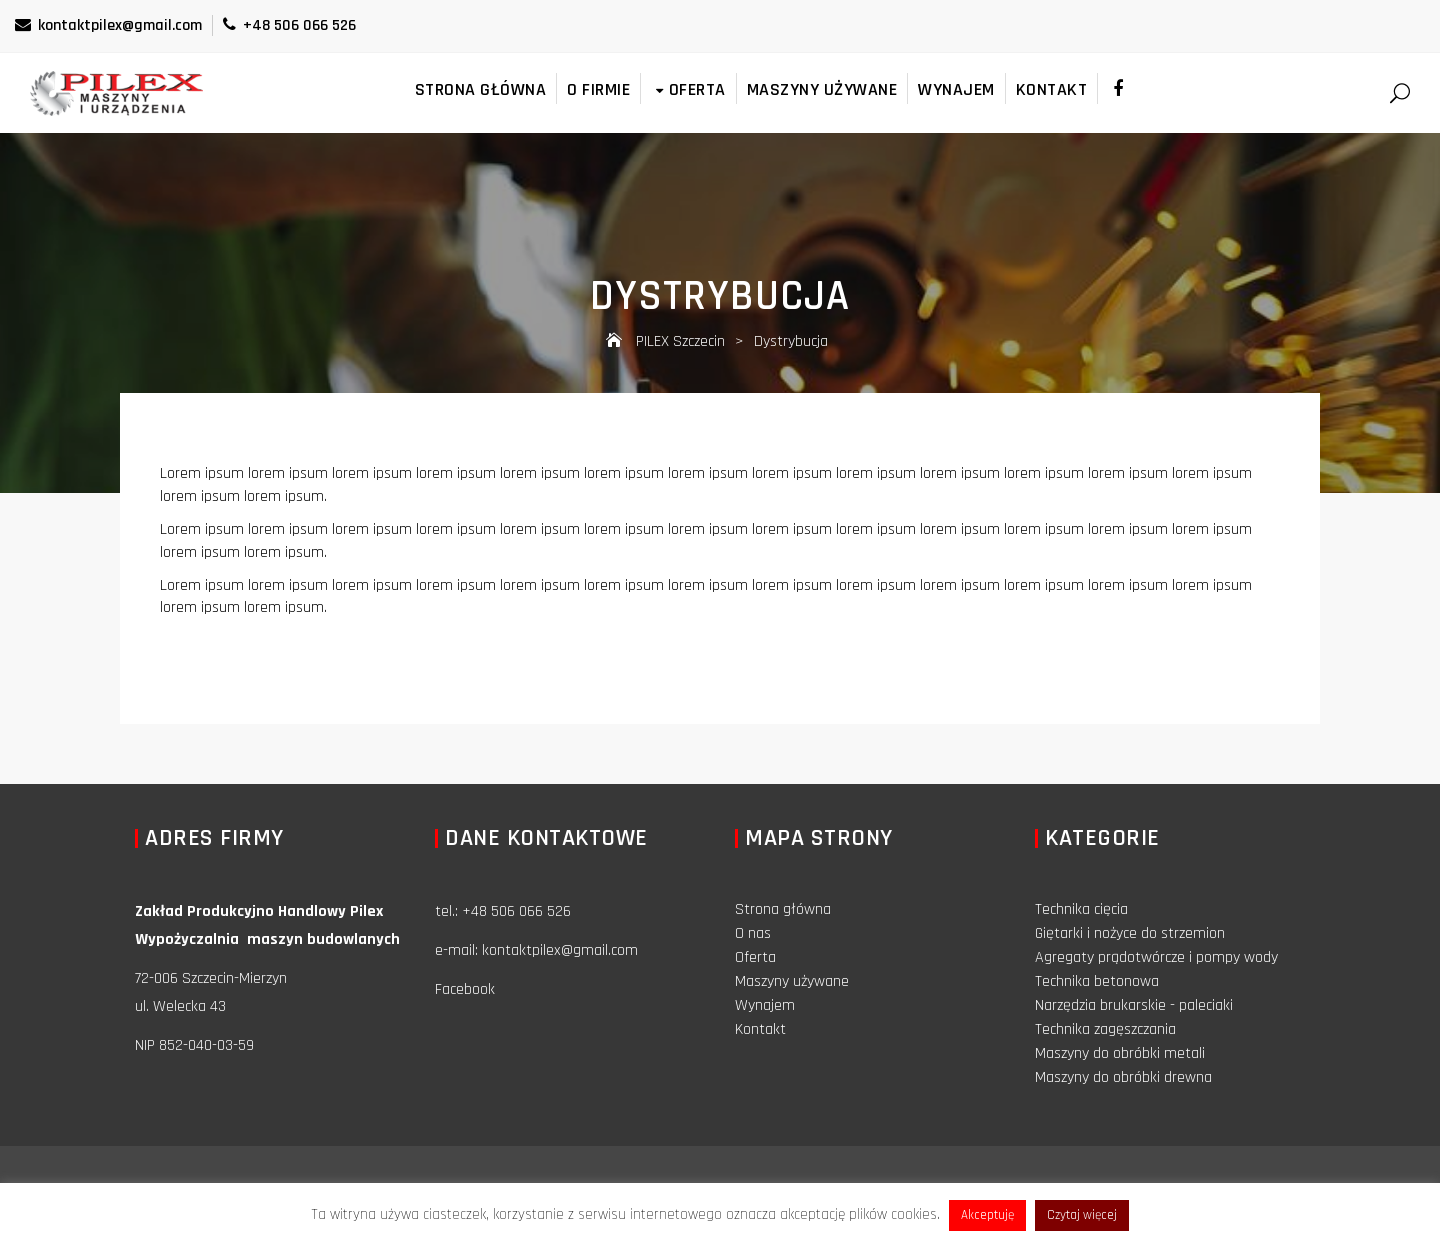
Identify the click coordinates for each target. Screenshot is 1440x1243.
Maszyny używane (822, 89)
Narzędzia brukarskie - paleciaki (1134, 1005)
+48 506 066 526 (289, 25)
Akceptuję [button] (987, 1215)
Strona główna (481, 89)
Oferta (688, 89)
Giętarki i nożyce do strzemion (1130, 933)
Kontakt (1052, 89)
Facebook (465, 989)
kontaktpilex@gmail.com (108, 25)
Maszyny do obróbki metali (1120, 1053)
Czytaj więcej (1082, 1215)
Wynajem (956, 89)
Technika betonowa (1097, 981)
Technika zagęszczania (1105, 1029)
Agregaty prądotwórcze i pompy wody (1156, 957)
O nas (753, 933)
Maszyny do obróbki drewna (1123, 1077)
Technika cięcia (1081, 909)
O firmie (598, 89)
